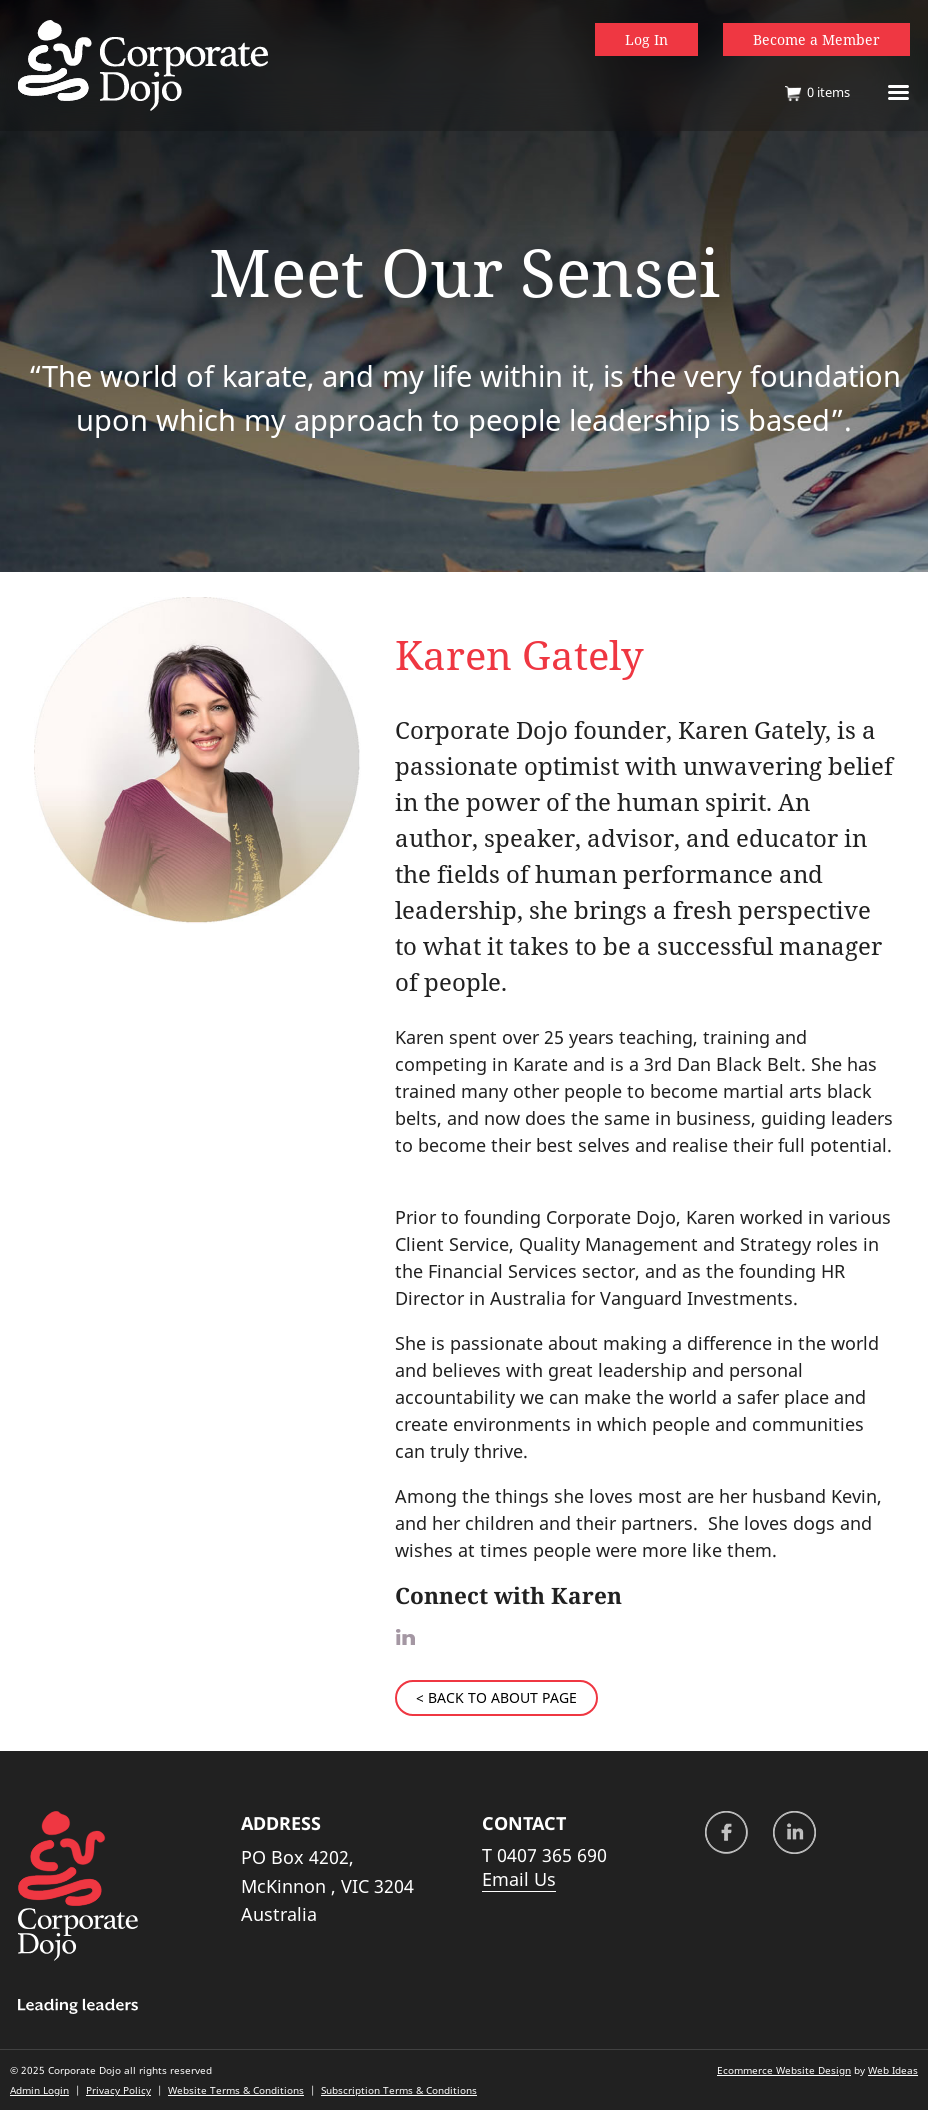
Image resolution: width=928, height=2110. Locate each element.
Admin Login (39, 2090)
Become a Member (816, 39)
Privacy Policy (118, 2090)
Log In (646, 39)
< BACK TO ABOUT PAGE (496, 1698)
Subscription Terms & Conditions (399, 2090)
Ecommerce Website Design (784, 2070)
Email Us (519, 1879)
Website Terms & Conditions (236, 2090)
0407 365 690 (552, 1855)
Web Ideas (893, 2070)
